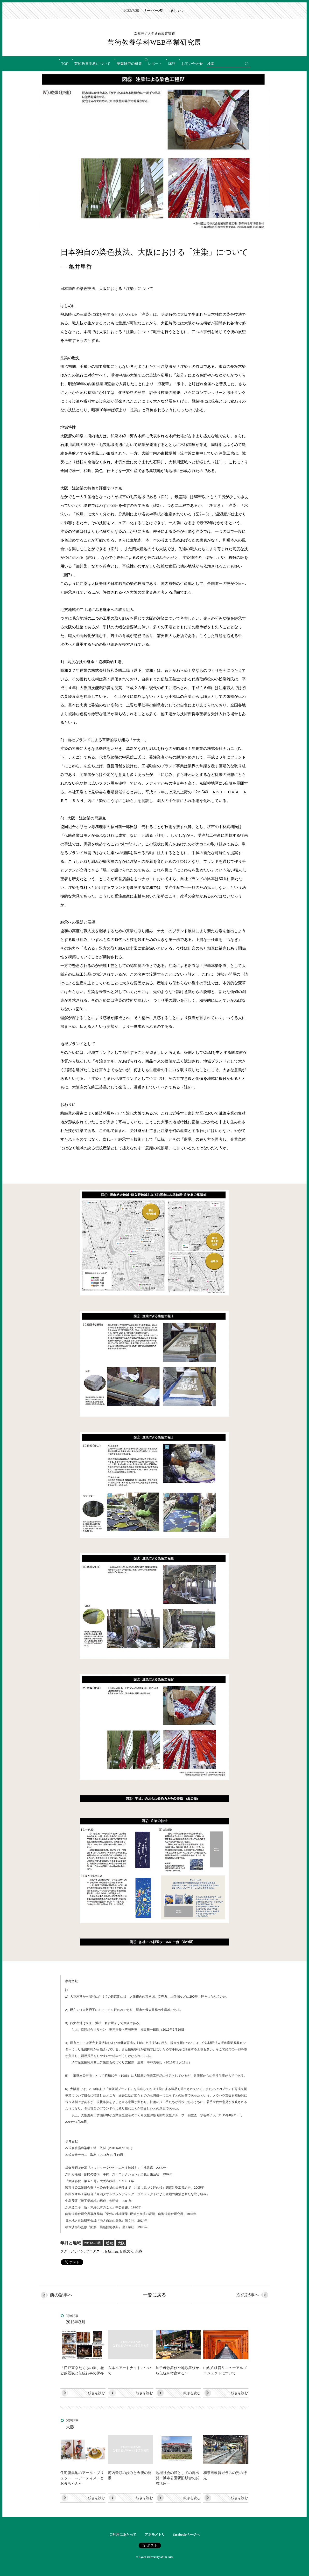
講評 (172, 64)
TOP (65, 64)
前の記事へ (65, 2295)
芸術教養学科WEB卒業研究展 (154, 38)
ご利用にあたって (122, 2534)
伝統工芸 (111, 2251)
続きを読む (96, 2393)
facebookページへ (186, 2534)
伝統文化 (126, 2251)
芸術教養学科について (92, 64)
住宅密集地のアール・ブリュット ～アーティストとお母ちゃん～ (82, 2478)
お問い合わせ (192, 64)
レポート (155, 64)
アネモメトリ (155, 2534)
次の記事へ (243, 2295)
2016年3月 (92, 2243)
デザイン (77, 2251)
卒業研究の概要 (129, 64)
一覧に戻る (154, 2295)
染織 (138, 2251)
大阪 (121, 2243)
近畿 (109, 2243)
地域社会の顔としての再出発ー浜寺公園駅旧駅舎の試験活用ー (177, 2478)
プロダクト (94, 2251)
